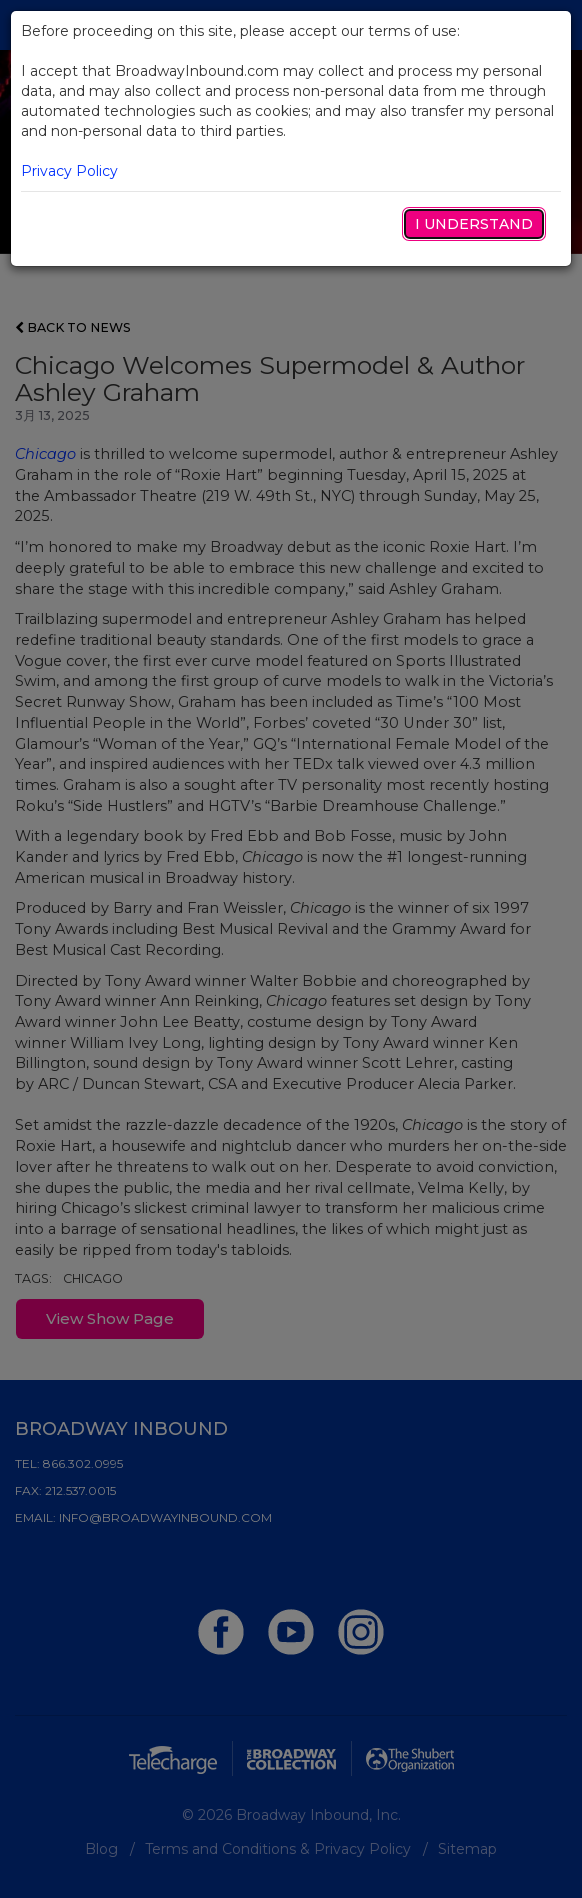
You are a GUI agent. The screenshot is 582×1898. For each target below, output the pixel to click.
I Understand (474, 224)
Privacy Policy (69, 171)
